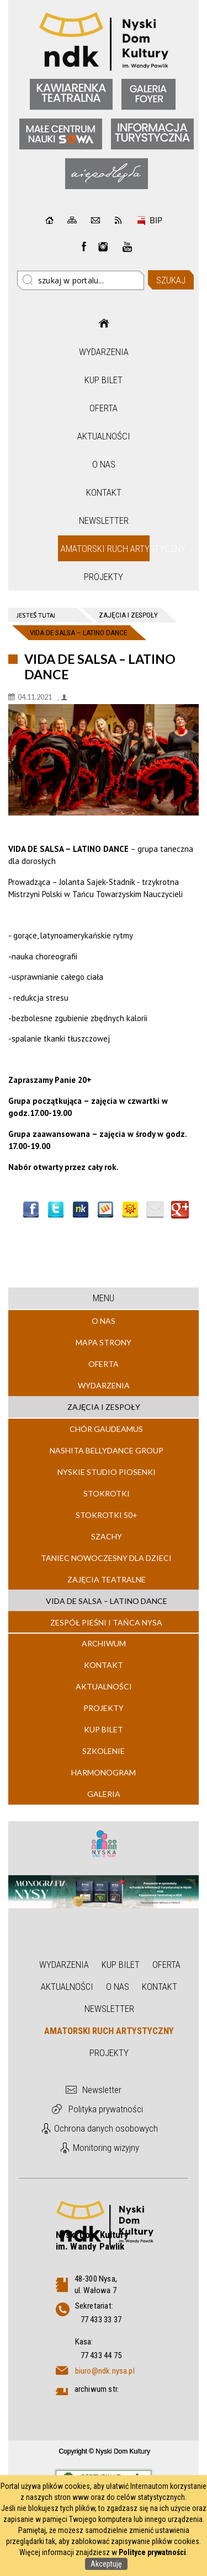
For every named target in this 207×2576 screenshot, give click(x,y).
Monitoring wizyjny (106, 2147)
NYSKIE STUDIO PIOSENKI (106, 1472)
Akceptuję (106, 2563)
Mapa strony (103, 1342)
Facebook (84, 246)
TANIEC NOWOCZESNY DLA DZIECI (106, 1558)
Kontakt (103, 492)
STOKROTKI (106, 1493)
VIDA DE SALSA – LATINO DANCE (106, 1601)
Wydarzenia (104, 351)
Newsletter (104, 520)
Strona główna (104, 323)
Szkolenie (103, 1751)
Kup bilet (103, 379)
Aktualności (103, 436)
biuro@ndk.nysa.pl (105, 2371)
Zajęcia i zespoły (103, 1407)
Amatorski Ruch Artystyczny (105, 548)
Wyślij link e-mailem (155, 1210)
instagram (103, 246)
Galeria (103, 1794)
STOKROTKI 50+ (106, 1515)
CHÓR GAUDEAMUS (106, 1429)
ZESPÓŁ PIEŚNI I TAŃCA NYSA (106, 1622)
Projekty (103, 576)
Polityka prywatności (105, 2109)
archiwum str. (97, 2389)
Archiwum (104, 1643)
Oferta (103, 408)
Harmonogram (103, 1772)
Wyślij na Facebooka (31, 1210)
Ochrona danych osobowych (106, 2128)
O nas (103, 464)
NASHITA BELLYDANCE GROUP (106, 1450)
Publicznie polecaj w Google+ (180, 1210)
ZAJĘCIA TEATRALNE (106, 1579)
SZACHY (106, 1536)
